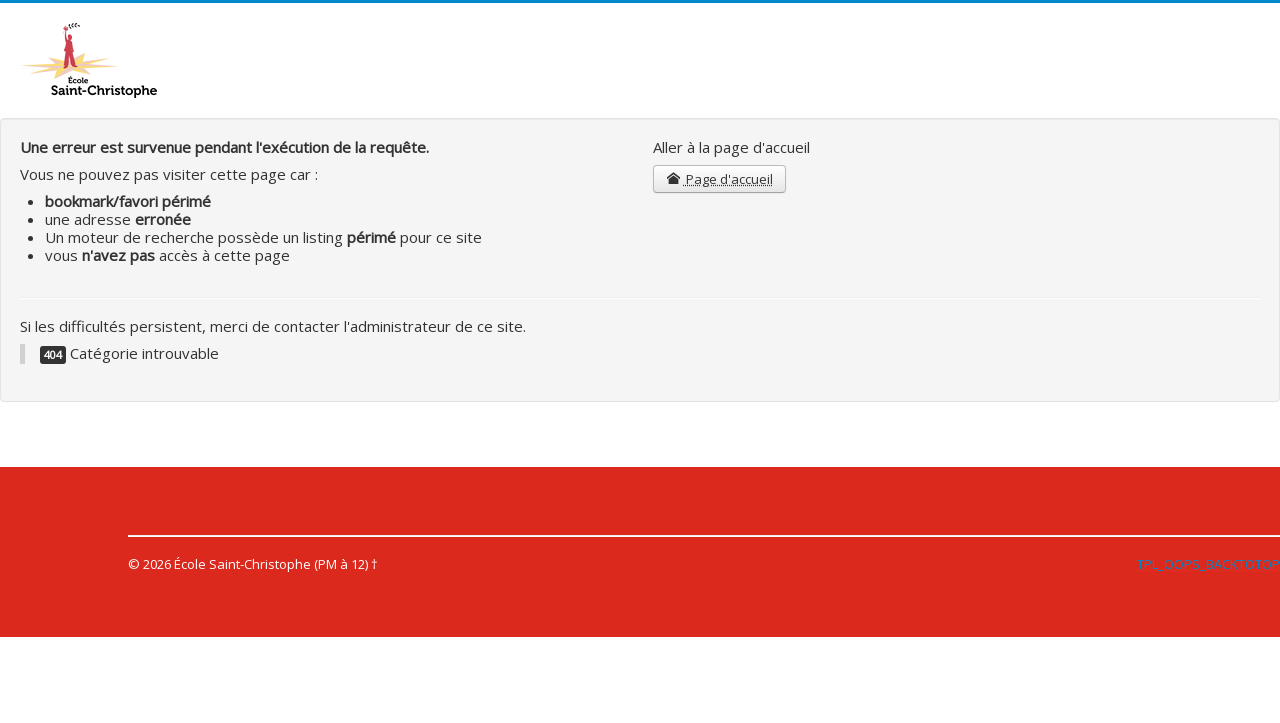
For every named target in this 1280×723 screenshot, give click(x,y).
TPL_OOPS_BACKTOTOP (1208, 564)
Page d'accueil (719, 179)
